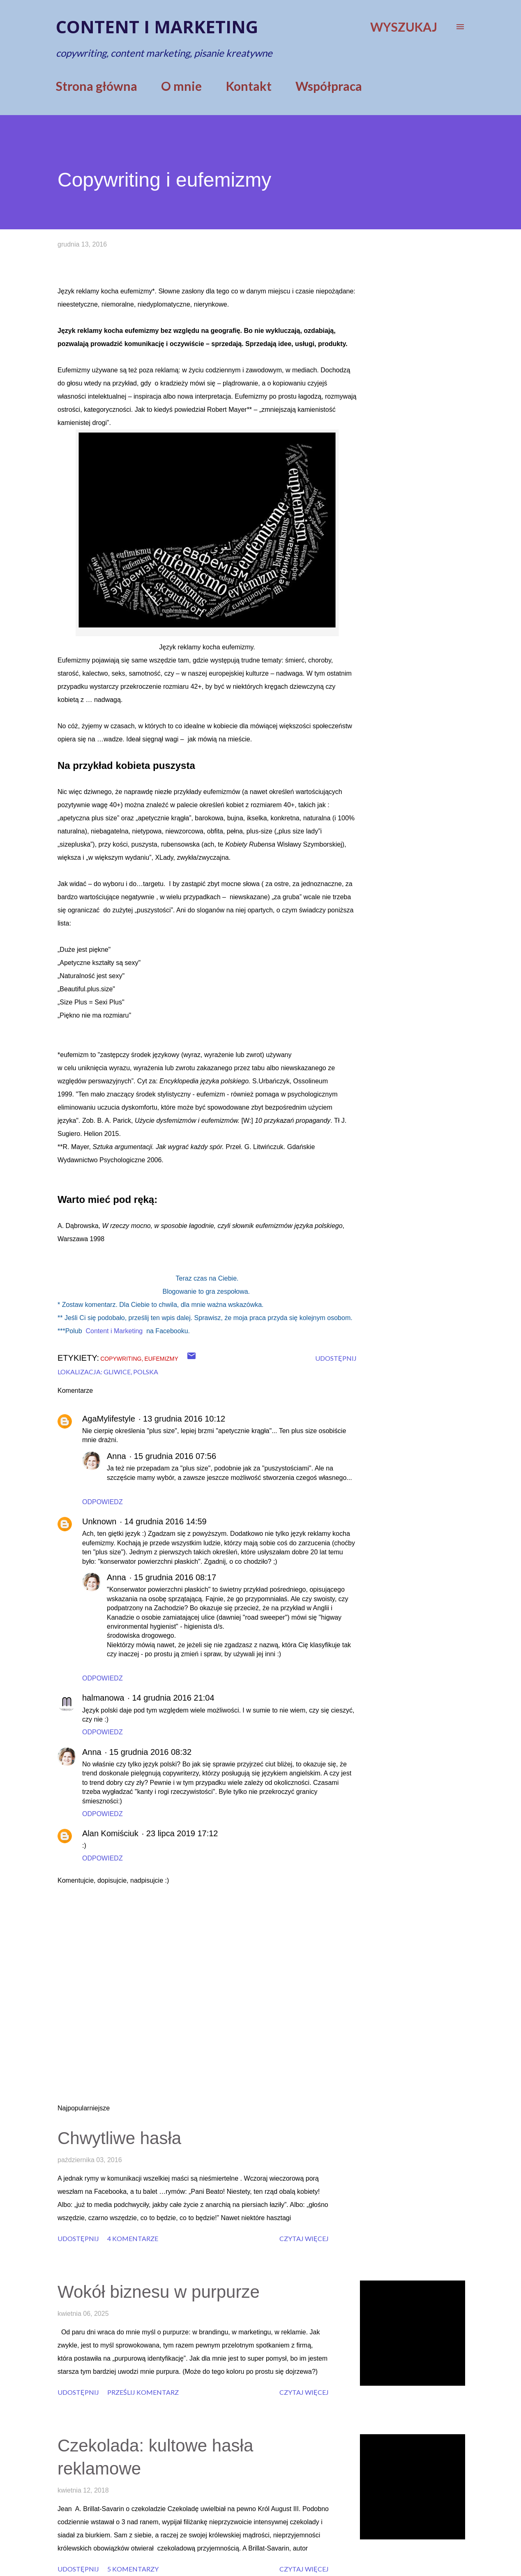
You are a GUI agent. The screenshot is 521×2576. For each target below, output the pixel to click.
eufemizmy (161, 1358)
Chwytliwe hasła (119, 2138)
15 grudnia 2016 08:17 (175, 1577)
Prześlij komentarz (143, 2392)
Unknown (99, 1521)
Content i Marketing (114, 1330)
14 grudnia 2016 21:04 (173, 1697)
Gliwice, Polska (131, 1372)
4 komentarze (132, 2238)
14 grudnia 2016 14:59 (165, 1521)
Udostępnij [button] (336, 1358)
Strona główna (96, 85)
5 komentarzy (133, 2569)
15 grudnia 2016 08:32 (150, 1752)
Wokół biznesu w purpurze (159, 2291)
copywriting (120, 1358)
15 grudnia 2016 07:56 (175, 1456)
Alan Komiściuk (110, 1833)
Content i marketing (157, 26)
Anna (116, 1456)
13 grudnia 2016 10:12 (184, 1418)
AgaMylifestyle (108, 1418)
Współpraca (328, 85)
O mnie (181, 85)
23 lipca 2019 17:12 (182, 1833)
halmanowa (103, 1697)
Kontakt (249, 85)
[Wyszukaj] (403, 26)
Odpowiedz (102, 1501)
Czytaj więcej (304, 2238)
